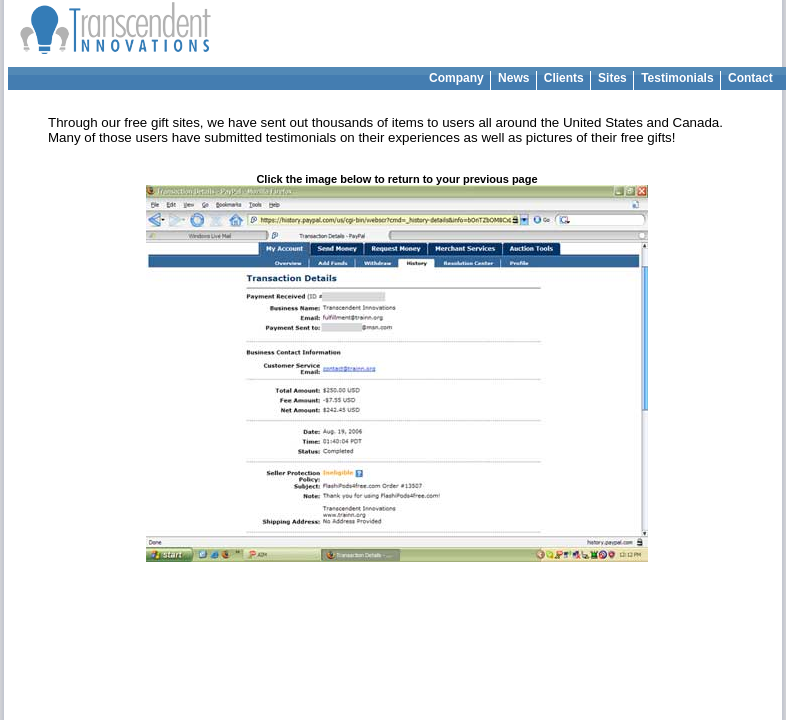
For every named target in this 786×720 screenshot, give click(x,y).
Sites (612, 78)
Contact (750, 78)
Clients (563, 78)
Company (456, 78)
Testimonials (677, 78)
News (514, 78)
